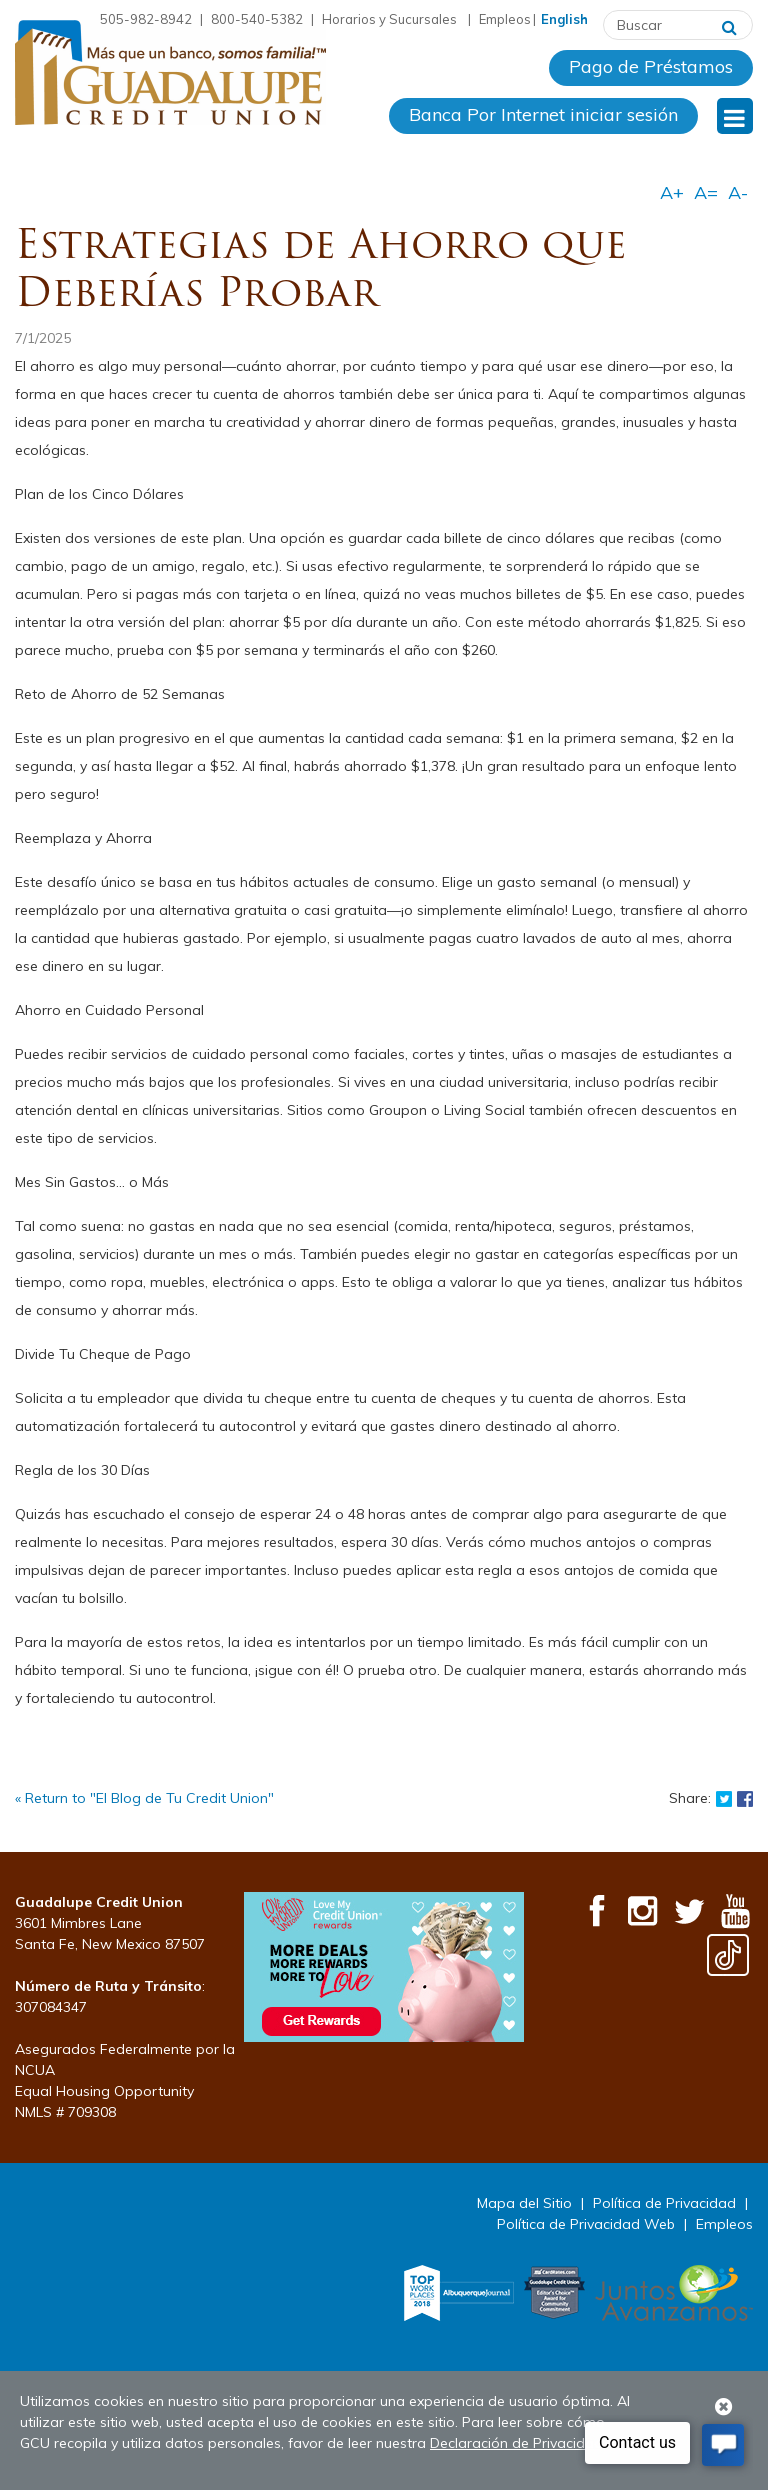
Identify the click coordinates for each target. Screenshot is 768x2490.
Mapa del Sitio (524, 2203)
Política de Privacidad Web (586, 2224)
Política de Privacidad (664, 2203)
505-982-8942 (146, 19)
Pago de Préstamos (651, 66)
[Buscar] (729, 25)
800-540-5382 (257, 19)
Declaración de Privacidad (516, 2443)
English (564, 19)
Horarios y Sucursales (391, 19)
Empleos (505, 19)
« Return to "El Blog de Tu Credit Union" (144, 1798)
